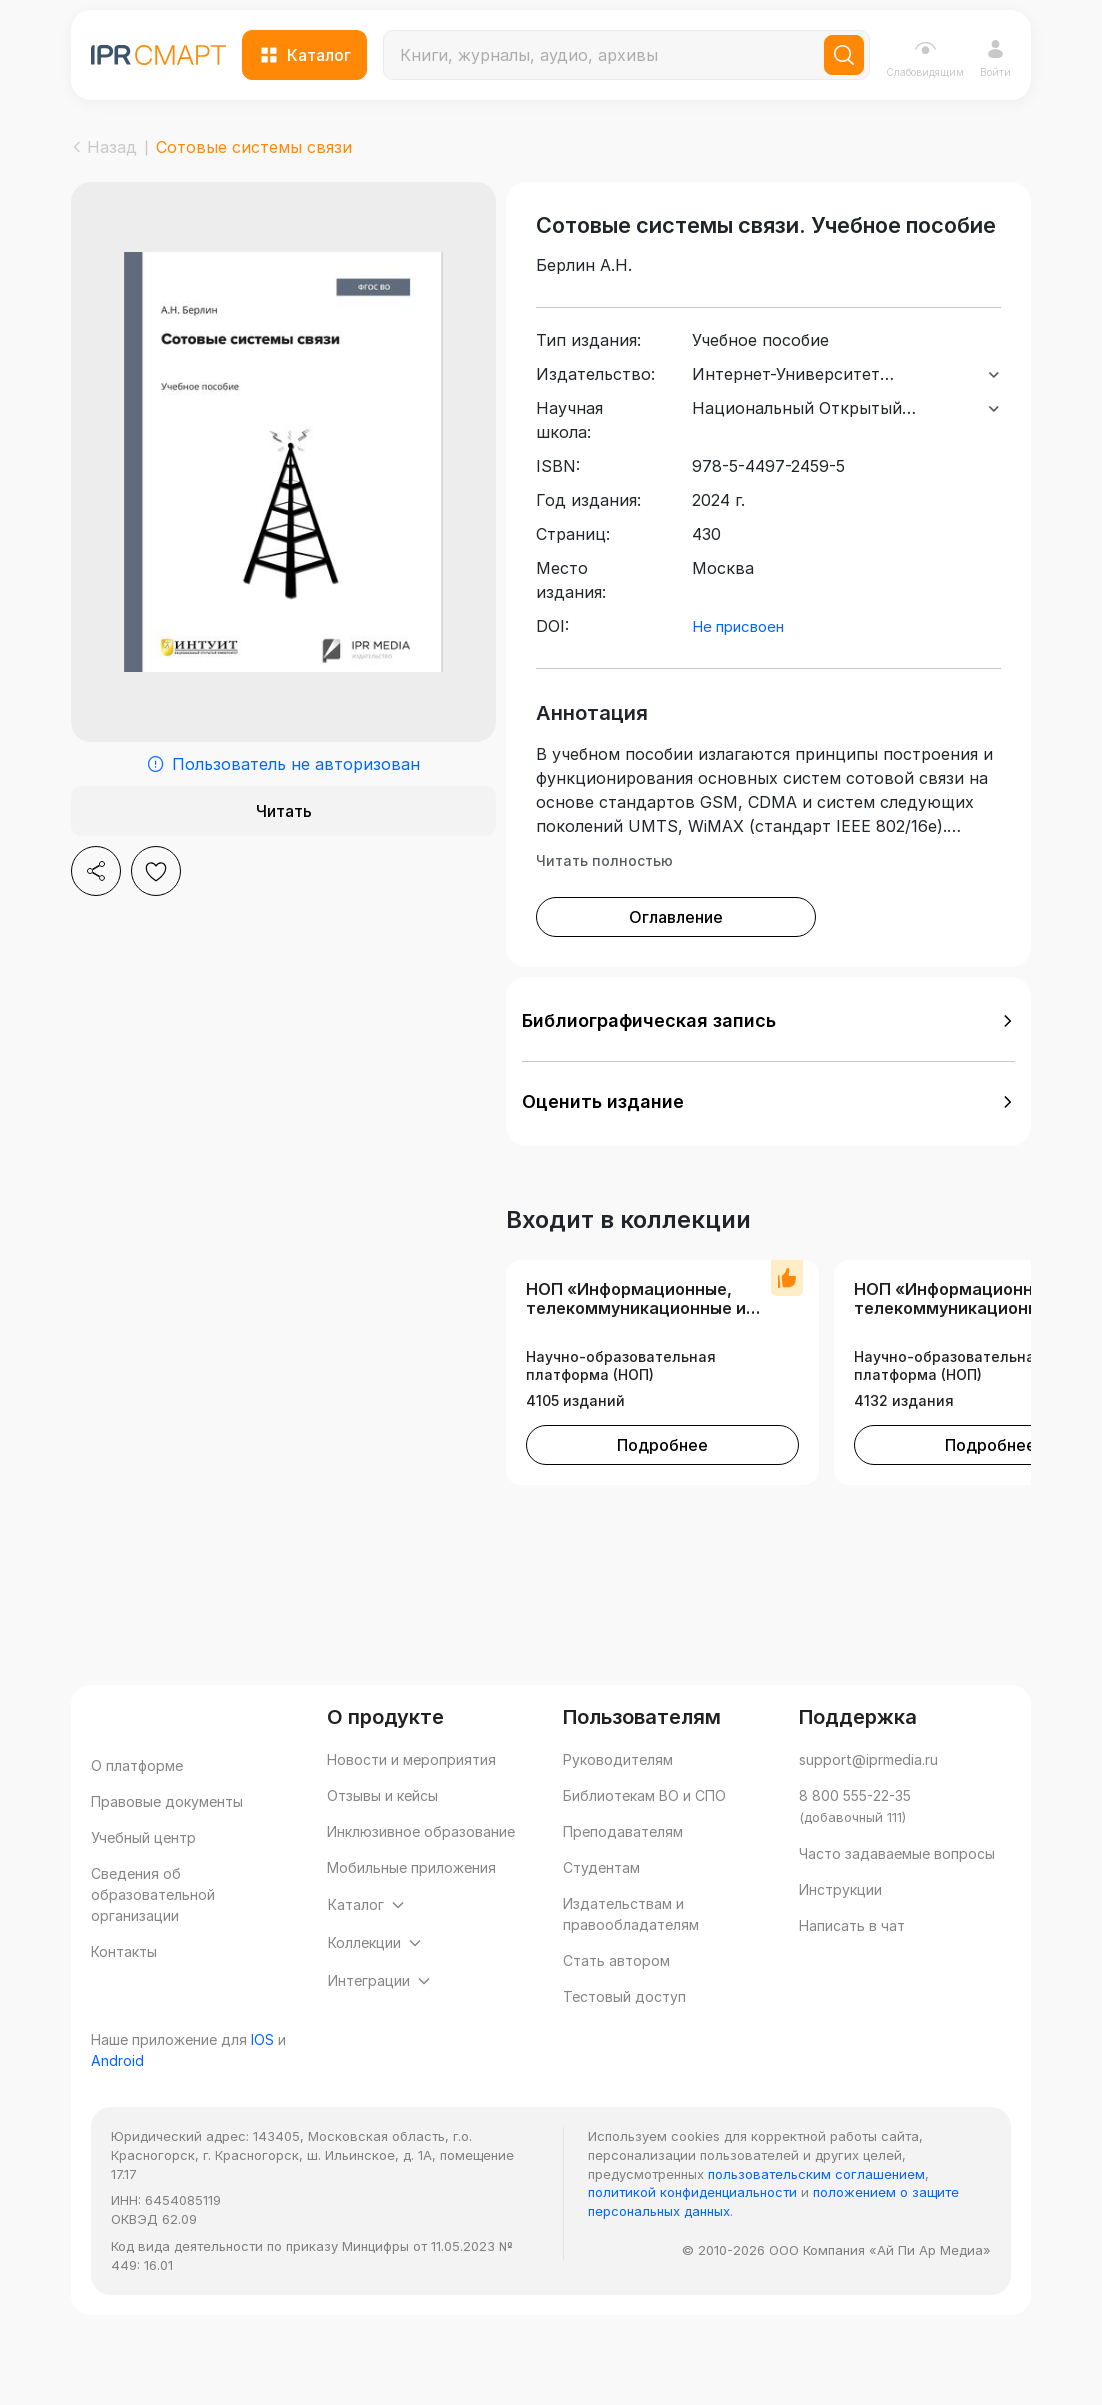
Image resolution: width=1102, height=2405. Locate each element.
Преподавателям (623, 1865)
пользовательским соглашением (816, 2247)
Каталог (305, 55)
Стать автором (616, 1994)
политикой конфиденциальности (692, 2266)
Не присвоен (738, 660)
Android (117, 2133)
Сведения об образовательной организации (153, 1928)
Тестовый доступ (624, 2030)
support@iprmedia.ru (868, 1793)
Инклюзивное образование (421, 1865)
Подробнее (662, 1479)
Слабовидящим (925, 57)
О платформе (137, 1799)
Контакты (124, 1985)
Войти (995, 58)
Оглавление (676, 951)
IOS (262, 2113)
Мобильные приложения (411, 1901)
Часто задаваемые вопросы (897, 1887)
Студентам (601, 1901)
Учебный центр (143, 1871)
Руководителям (618, 1793)
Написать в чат (852, 1959)
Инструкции (840, 1923)
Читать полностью (604, 894)
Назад (104, 147)
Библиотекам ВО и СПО (644, 1829)
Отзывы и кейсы (382, 1829)
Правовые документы (167, 1835)
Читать (284, 811)
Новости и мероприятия (411, 1793)
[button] (768, 1055)
